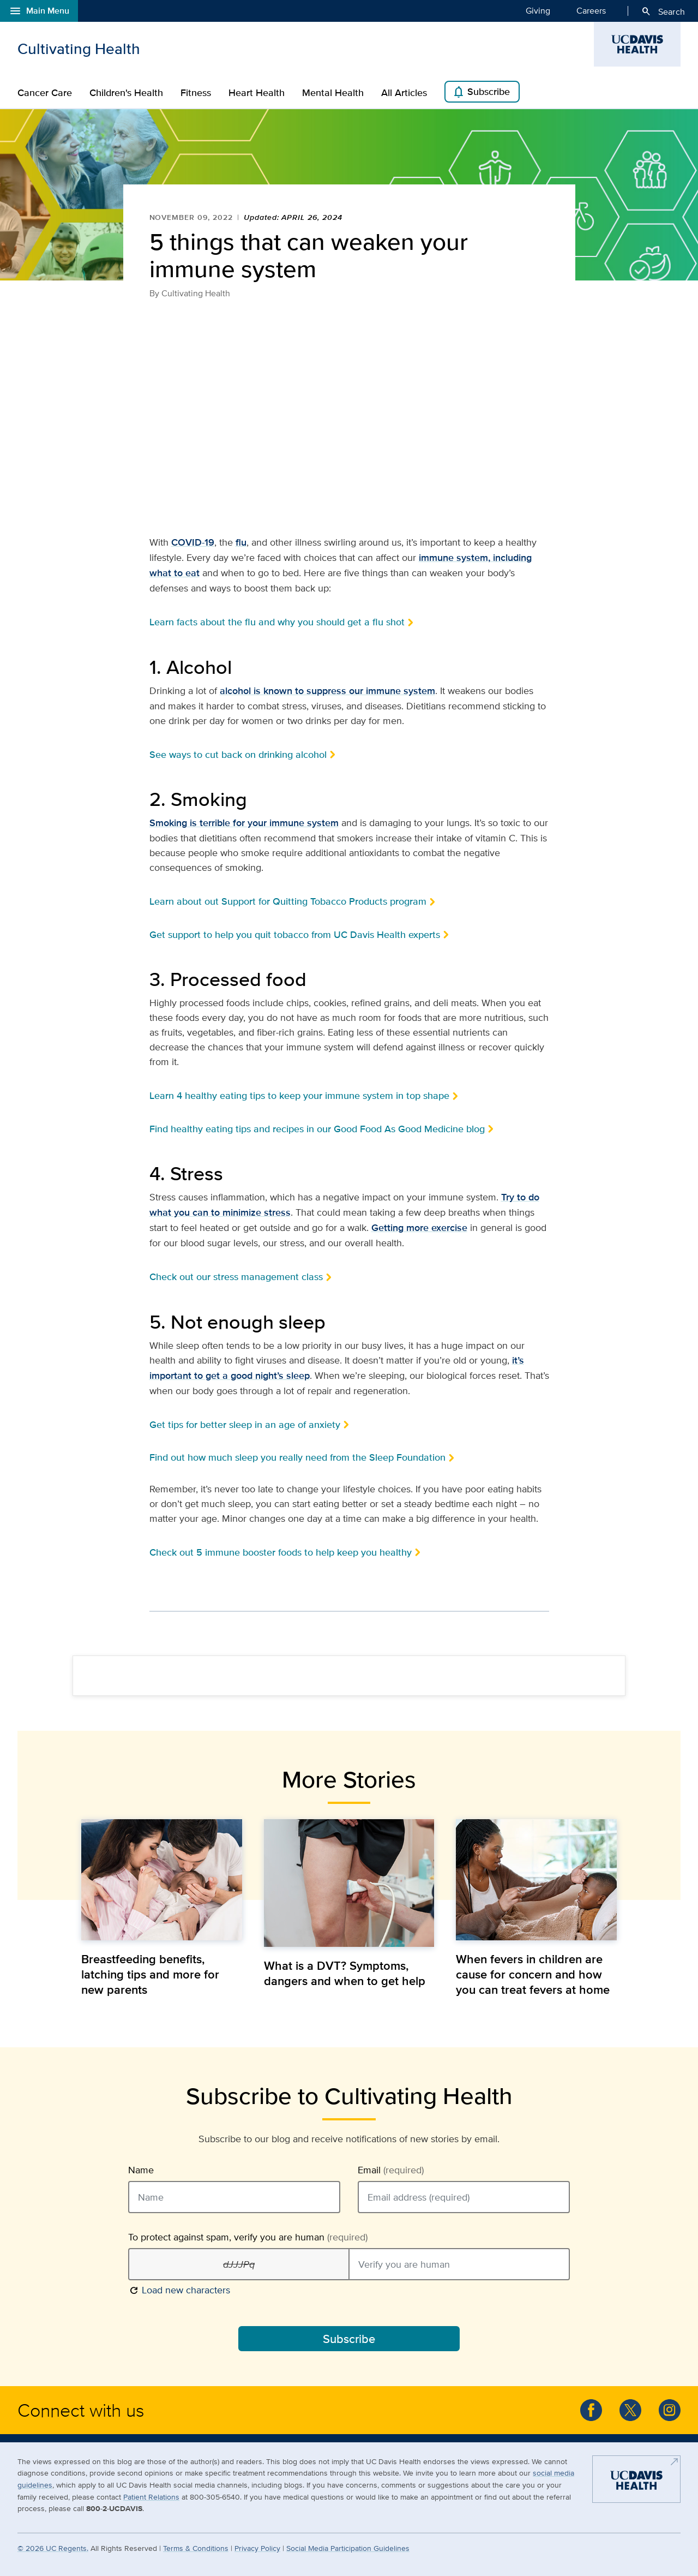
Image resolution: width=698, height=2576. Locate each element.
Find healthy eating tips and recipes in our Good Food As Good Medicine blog (317, 1128)
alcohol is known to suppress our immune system (327, 691)
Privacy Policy (257, 2548)
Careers (591, 10)
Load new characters (179, 2289)
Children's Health (126, 93)
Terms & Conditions (195, 2548)
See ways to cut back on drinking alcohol (238, 754)
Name (141, 2170)
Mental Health (333, 93)
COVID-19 (192, 542)
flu (241, 542)
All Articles (404, 93)
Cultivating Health (78, 48)
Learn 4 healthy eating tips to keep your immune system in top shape (299, 1095)
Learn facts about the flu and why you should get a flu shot (277, 622)
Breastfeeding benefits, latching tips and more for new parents (150, 1974)
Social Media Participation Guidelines (348, 2548)
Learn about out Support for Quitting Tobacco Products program (287, 901)
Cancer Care (44, 93)
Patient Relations (151, 2496)
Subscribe (481, 92)
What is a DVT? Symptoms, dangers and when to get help (344, 1973)
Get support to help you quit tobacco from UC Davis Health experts (294, 934)
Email (391, 2170)
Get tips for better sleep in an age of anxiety (244, 1424)
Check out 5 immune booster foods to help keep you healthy (280, 1552)
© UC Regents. (52, 2548)
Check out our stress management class (236, 1276)
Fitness (195, 93)
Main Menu (39, 11)
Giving (538, 10)
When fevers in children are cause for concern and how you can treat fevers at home (533, 1974)
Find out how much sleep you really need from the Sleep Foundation (297, 1457)
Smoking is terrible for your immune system (244, 823)
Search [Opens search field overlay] (663, 11)
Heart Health (256, 93)
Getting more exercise (419, 1228)
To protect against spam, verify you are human (248, 2237)
